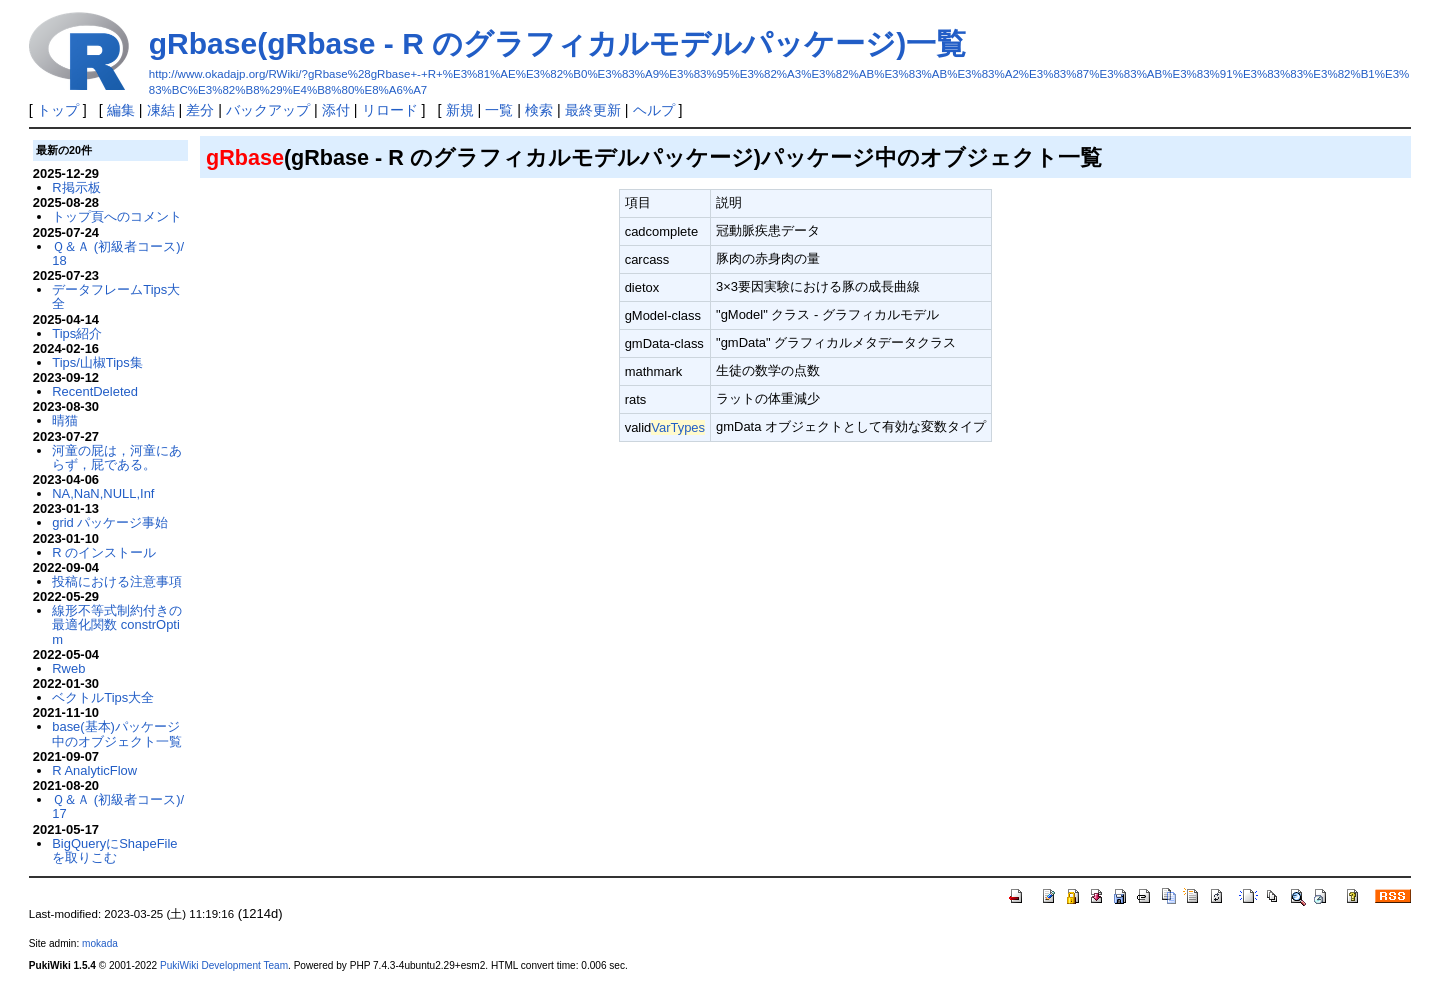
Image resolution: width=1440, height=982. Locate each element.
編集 (121, 110)
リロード (390, 110)
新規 (460, 110)
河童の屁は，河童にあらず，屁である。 (117, 457)
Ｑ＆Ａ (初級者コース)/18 (118, 253)
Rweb (68, 668)
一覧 (499, 110)
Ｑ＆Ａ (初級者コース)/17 (118, 806)
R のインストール (104, 552)
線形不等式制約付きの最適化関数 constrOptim (117, 625)
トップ (58, 110)
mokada (100, 943)
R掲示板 (76, 187)
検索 (539, 110)
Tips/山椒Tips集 (97, 362)
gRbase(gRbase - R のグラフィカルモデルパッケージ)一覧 (557, 43)
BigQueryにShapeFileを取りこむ (114, 850)
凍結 (161, 110)
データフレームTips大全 (116, 296)
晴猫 (65, 420)
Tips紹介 (77, 333)
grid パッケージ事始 (110, 522)
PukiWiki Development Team (224, 965)
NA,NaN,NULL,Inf (103, 493)
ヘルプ (654, 110)
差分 (200, 110)
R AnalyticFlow (94, 770)
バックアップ (268, 110)
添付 (336, 110)
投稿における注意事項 (117, 581)
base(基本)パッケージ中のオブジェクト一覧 (117, 733)
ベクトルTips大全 (103, 697)
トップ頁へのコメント (117, 216)
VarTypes (678, 427)
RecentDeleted (95, 391)
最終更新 (593, 110)
